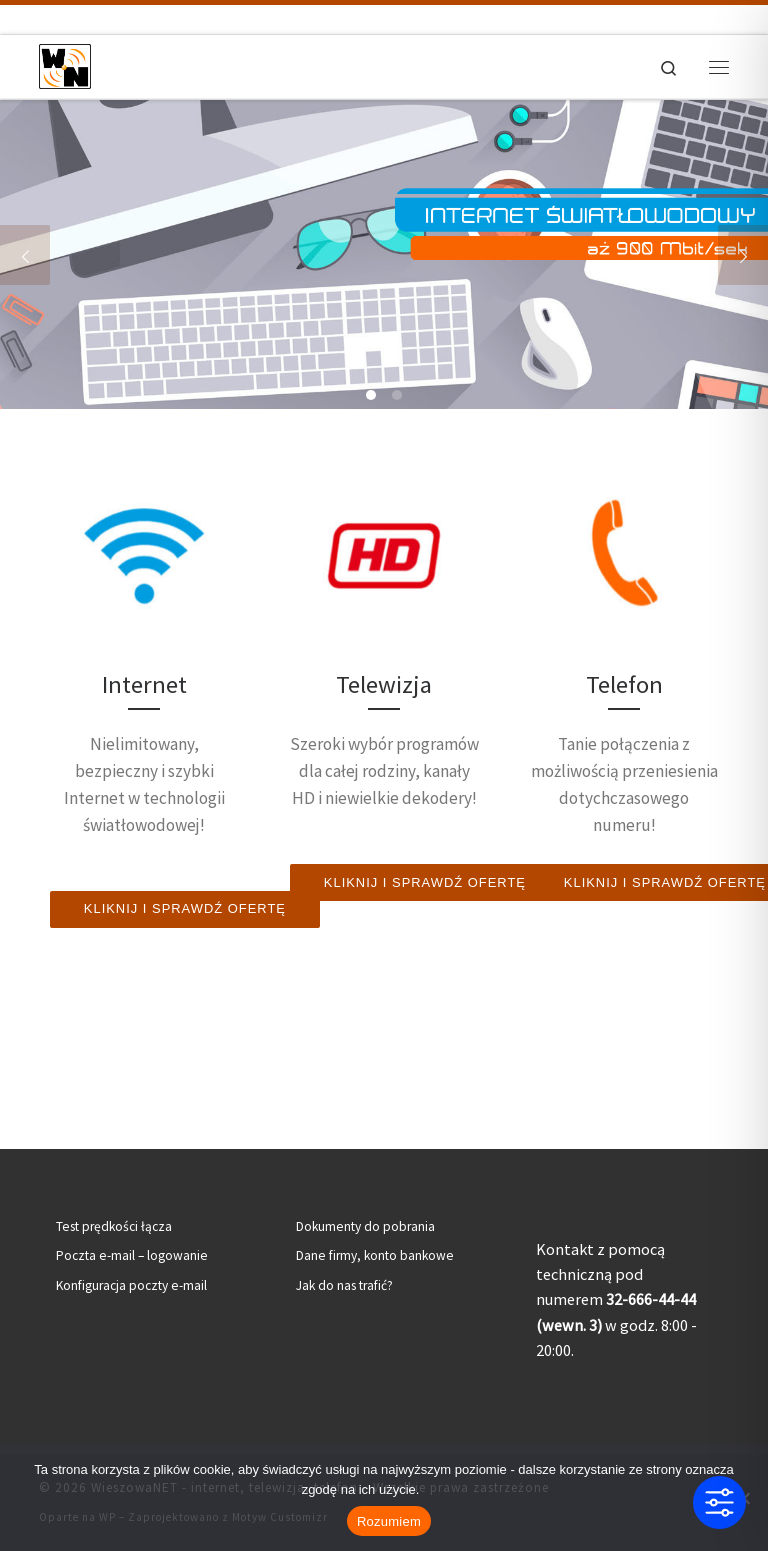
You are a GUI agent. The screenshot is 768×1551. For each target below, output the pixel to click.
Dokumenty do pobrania (365, 1226)
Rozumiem (389, 1521)
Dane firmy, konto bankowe (375, 1255)
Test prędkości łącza (114, 1226)
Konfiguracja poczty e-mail (131, 1285)
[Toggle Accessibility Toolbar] (719, 1502)
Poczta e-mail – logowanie (132, 1255)
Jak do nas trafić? (344, 1285)
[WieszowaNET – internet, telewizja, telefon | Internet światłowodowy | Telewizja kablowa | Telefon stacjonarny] (65, 64)
